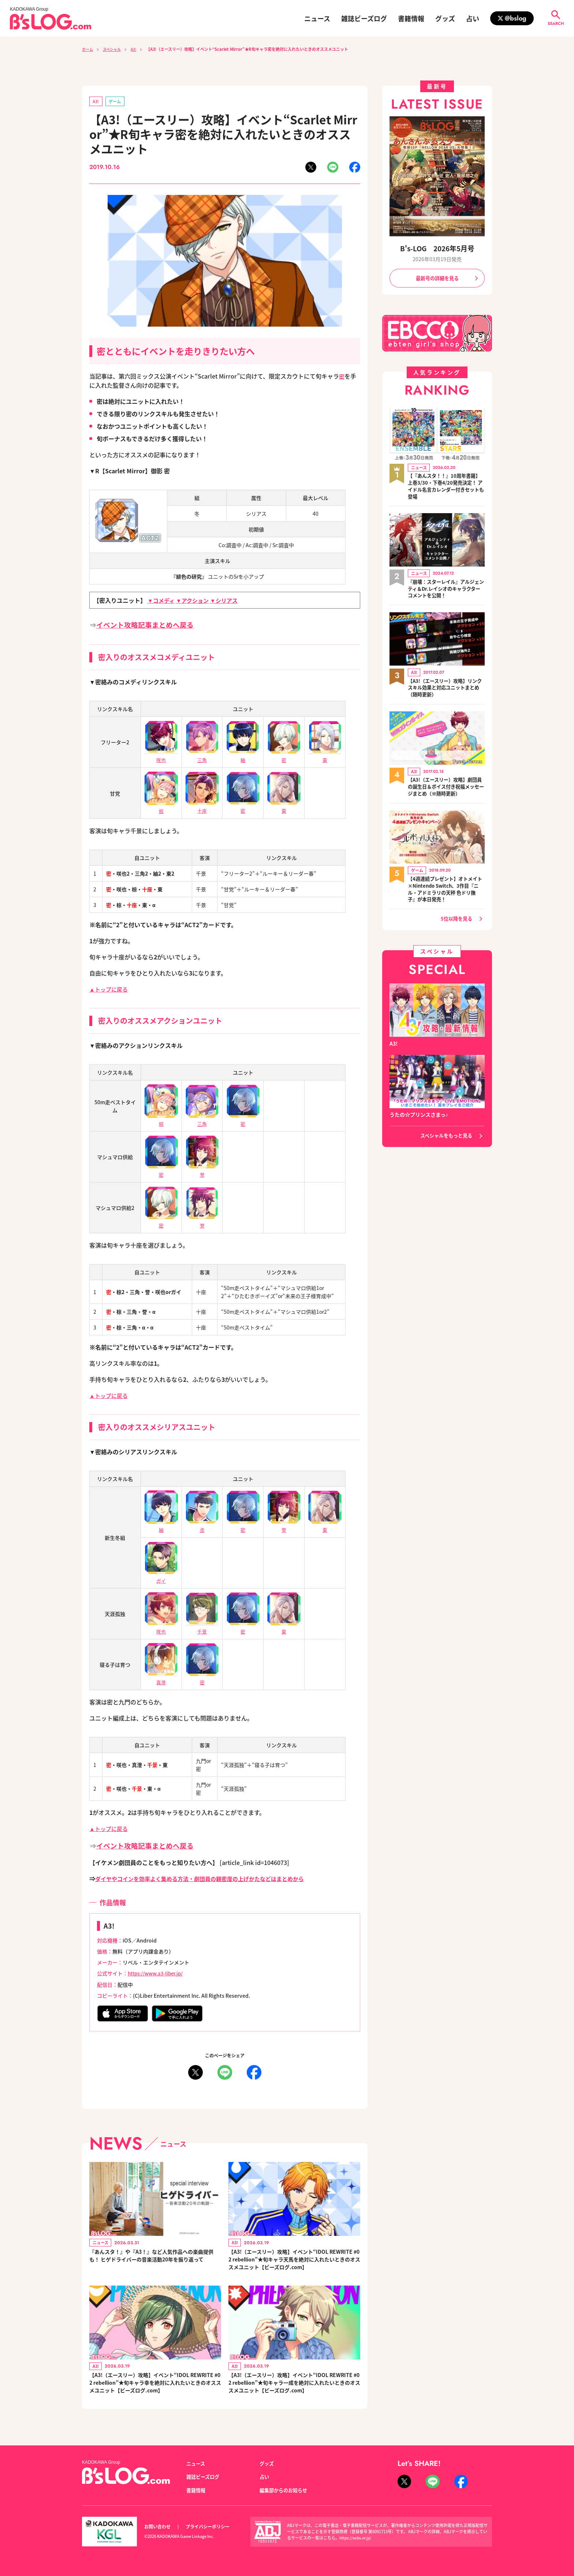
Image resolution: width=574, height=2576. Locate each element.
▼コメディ (162, 600)
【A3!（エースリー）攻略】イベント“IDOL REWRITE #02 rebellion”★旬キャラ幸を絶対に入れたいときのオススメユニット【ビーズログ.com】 (154, 2387)
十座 (202, 807)
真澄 (161, 1677)
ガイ (161, 1576)
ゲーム (116, 101)
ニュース (317, 18)
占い (472, 18)
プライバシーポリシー (211, 2527)
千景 (202, 1627)
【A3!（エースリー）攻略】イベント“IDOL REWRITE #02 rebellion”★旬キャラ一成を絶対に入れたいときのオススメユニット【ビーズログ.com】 (293, 2387)
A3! (137, 49)
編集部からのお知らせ (285, 2490)
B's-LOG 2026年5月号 (437, 248)
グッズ (445, 18)
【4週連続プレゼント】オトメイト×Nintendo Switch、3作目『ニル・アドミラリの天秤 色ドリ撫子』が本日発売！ (445, 892)
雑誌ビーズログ (364, 18)
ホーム (88, 49)
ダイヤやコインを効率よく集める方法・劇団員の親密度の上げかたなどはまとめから (206, 1877)
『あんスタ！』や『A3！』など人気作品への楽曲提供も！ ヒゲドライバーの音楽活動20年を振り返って (154, 2260)
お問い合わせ (158, 2527)
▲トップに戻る (109, 989)
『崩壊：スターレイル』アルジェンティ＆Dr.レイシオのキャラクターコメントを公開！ (446, 591)
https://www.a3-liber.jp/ (157, 1972)
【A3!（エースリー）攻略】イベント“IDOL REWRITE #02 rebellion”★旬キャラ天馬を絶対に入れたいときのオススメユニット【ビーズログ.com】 (293, 2260)
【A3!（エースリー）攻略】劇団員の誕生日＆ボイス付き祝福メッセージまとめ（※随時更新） (446, 789)
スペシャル (114, 49)
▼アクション (195, 600)
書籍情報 (411, 18)
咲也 (161, 1627)
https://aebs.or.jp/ (356, 2538)
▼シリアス (228, 600)
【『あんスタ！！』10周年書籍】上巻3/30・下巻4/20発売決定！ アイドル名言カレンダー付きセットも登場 (444, 487)
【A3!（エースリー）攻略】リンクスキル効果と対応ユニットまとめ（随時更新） (446, 690)
